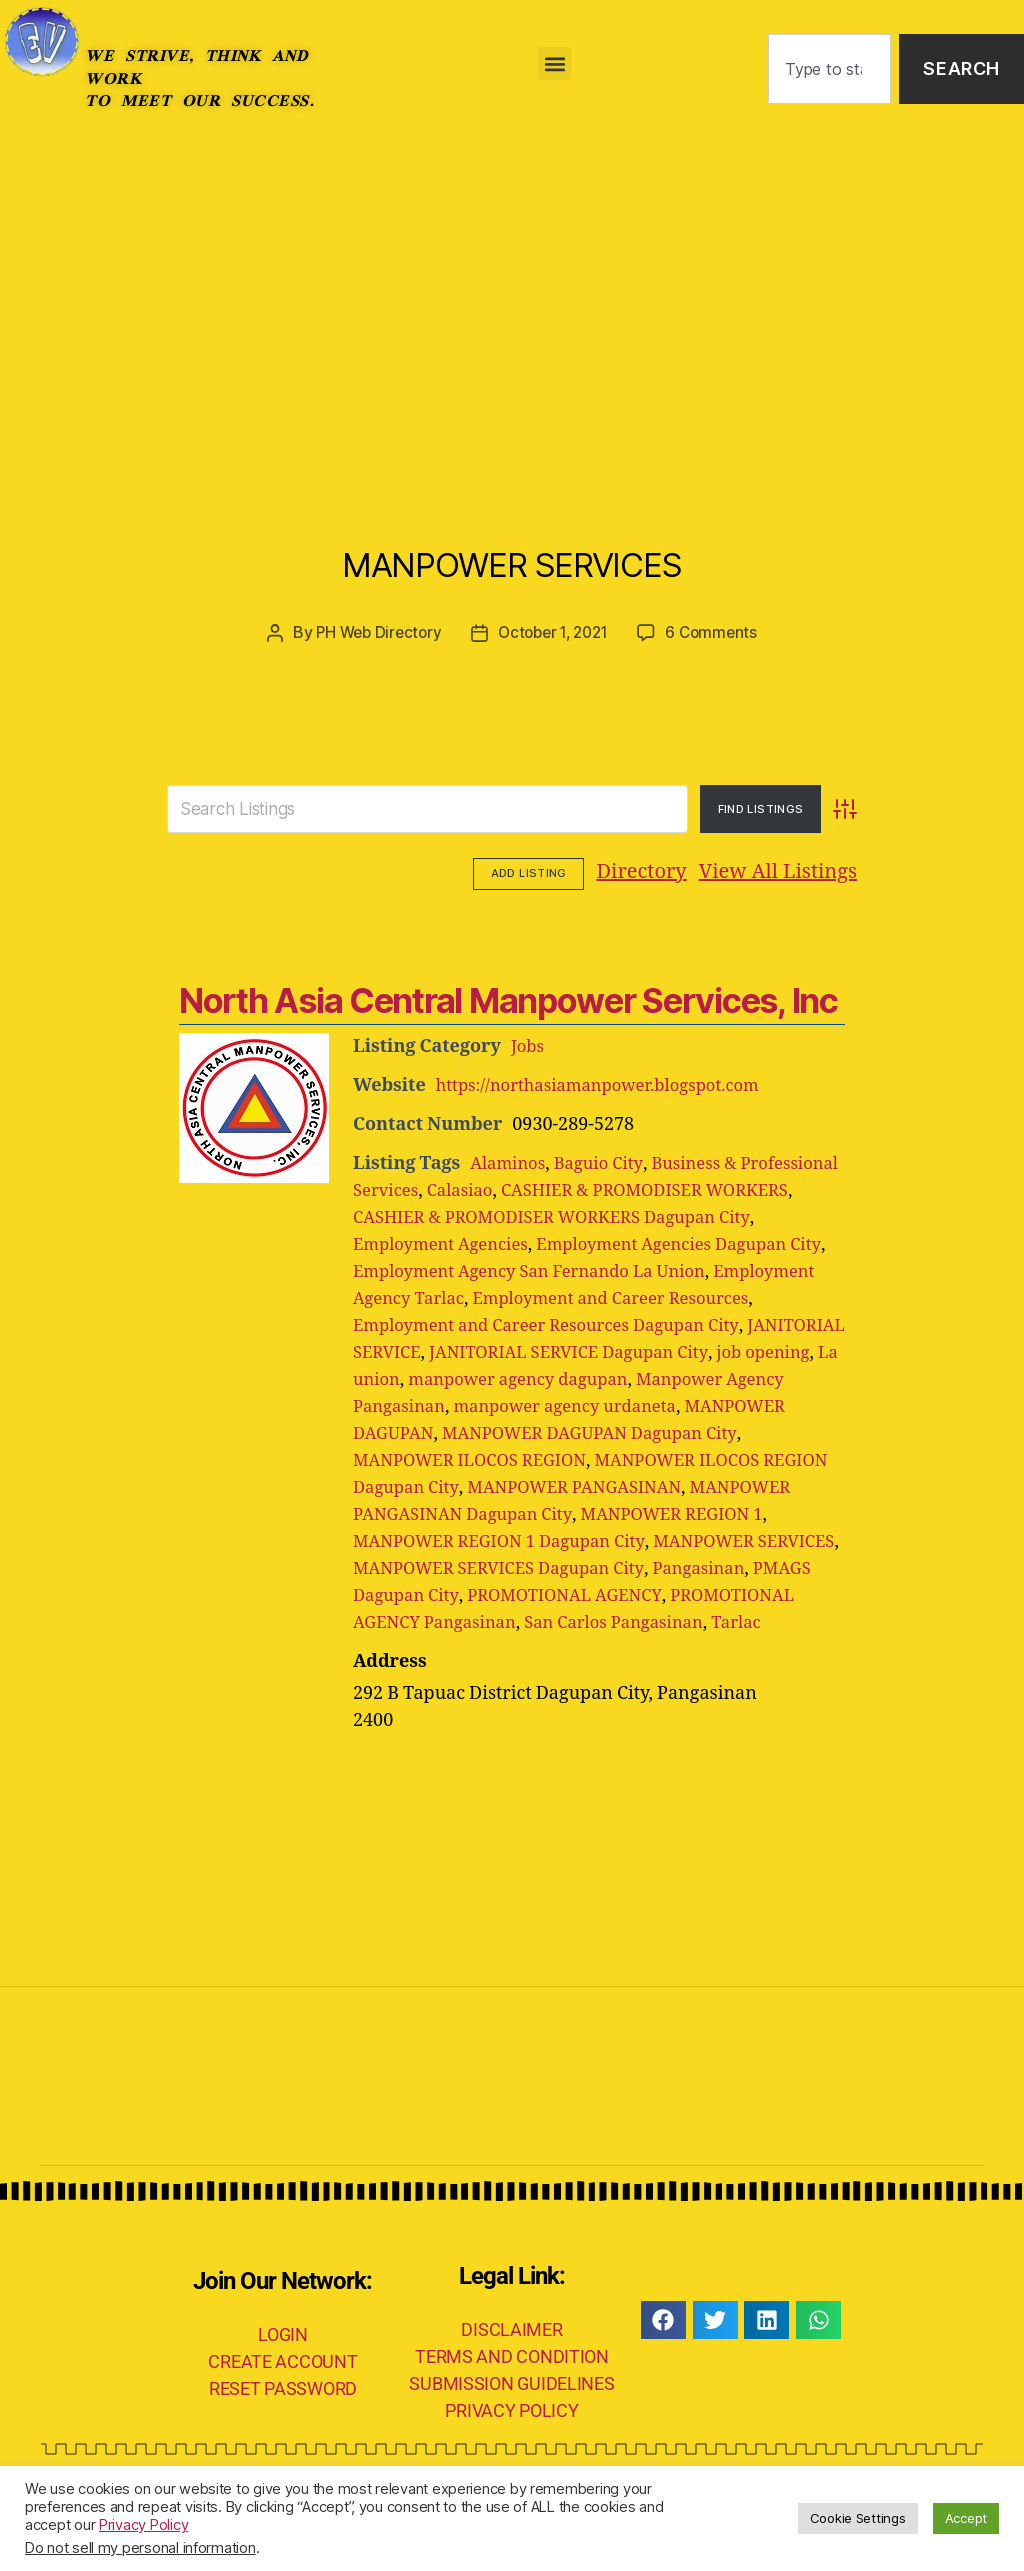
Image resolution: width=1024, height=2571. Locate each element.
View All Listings (654, 871)
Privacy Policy (143, 2525)
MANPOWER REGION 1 (695, 1539)
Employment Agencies (487, 1242)
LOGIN (283, 2386)
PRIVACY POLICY (511, 2462)
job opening (602, 1377)
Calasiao (577, 1188)
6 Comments (719, 632)
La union (699, 1377)
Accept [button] (966, 2518)
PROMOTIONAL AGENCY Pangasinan (590, 1647)
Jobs (529, 1044)
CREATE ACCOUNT (282, 2413)
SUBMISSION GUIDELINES (511, 2435)
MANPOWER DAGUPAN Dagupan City (511, 1458)
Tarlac (488, 1674)
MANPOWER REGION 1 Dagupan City (510, 1566)
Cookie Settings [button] (858, 2518)
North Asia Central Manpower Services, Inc (500, 998)
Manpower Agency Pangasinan (633, 1404)
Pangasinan (403, 1620)
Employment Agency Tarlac (531, 1296)
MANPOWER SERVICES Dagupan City (601, 1593)
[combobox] (829, 69)
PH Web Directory (372, 632)
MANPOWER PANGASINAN (509, 1512)
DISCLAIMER (511, 2381)
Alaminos (510, 1161)
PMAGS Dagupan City (551, 1620)
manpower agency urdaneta (473, 1431)
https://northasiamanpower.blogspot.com (611, 1083)
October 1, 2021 (554, 632)
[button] (554, 63)
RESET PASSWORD (283, 2440)
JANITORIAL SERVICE (565, 1350)
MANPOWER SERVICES (512, 553)
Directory (518, 871)
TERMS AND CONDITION (512, 2408)
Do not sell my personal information (140, 2548)
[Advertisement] (512, 288)
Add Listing (801, 872)
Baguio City (607, 1161)
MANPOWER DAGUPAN (702, 1431)
